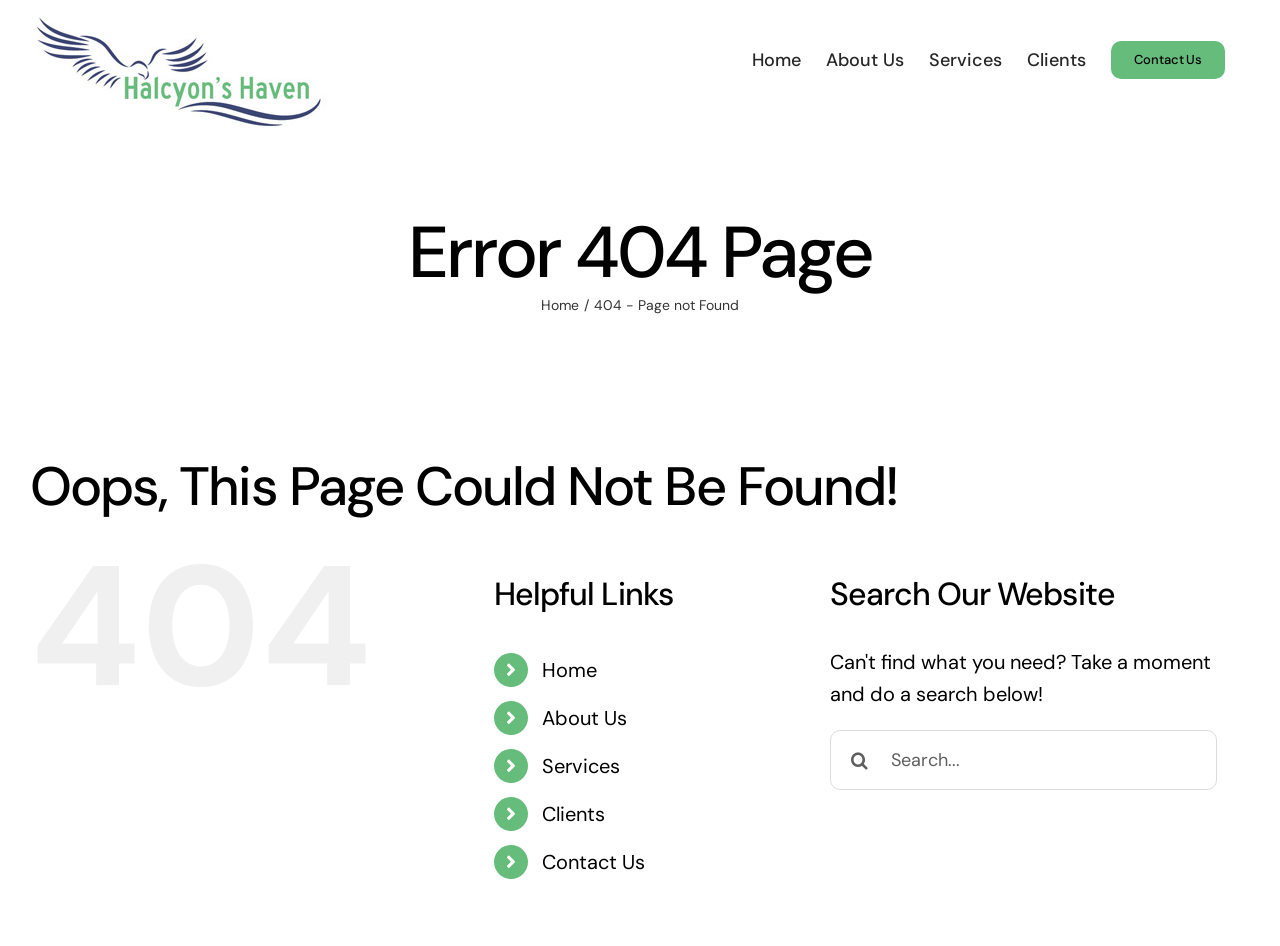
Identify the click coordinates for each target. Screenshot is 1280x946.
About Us (584, 718)
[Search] (860, 760)
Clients (573, 814)
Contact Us (593, 862)
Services (581, 766)
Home (569, 670)
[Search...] (1023, 760)
